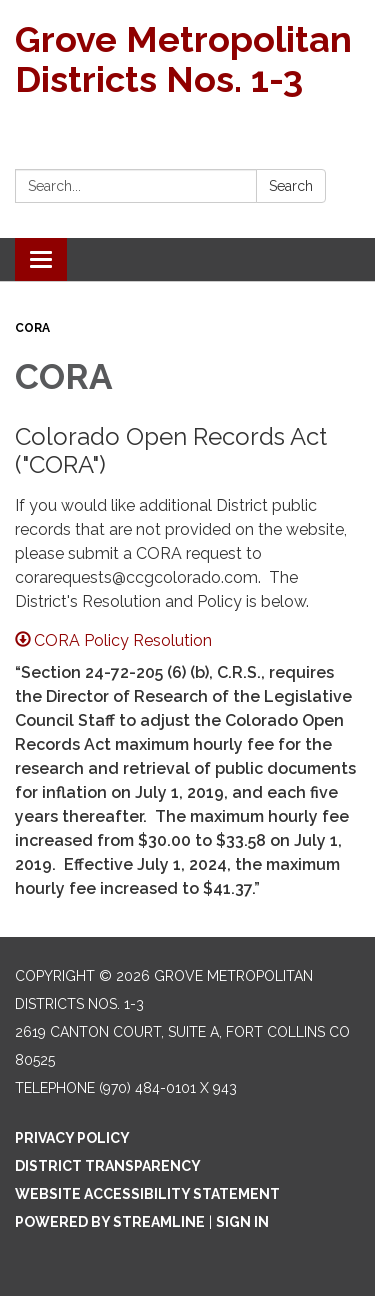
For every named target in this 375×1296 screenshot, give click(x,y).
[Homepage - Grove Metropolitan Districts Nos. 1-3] (187, 59)
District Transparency (108, 1166)
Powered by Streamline (110, 1222)
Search (291, 186)
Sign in (242, 1222)
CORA (32, 328)
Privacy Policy (72, 1138)
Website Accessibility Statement (147, 1194)
